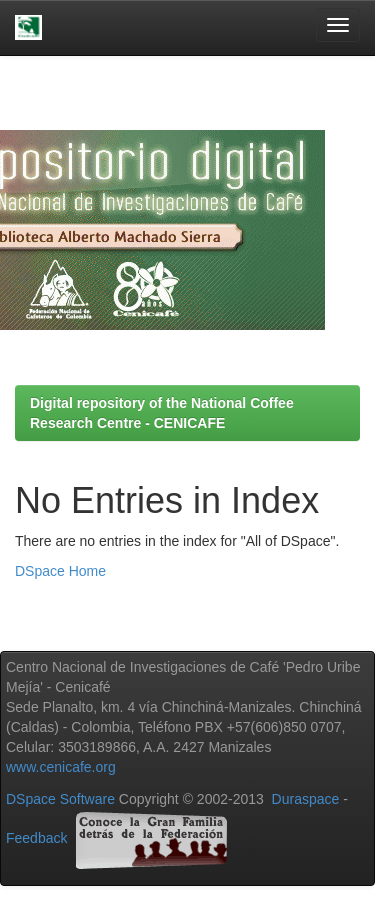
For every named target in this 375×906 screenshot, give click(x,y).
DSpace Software (60, 799)
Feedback (36, 838)
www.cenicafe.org (61, 767)
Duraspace (306, 799)
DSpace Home (60, 571)
